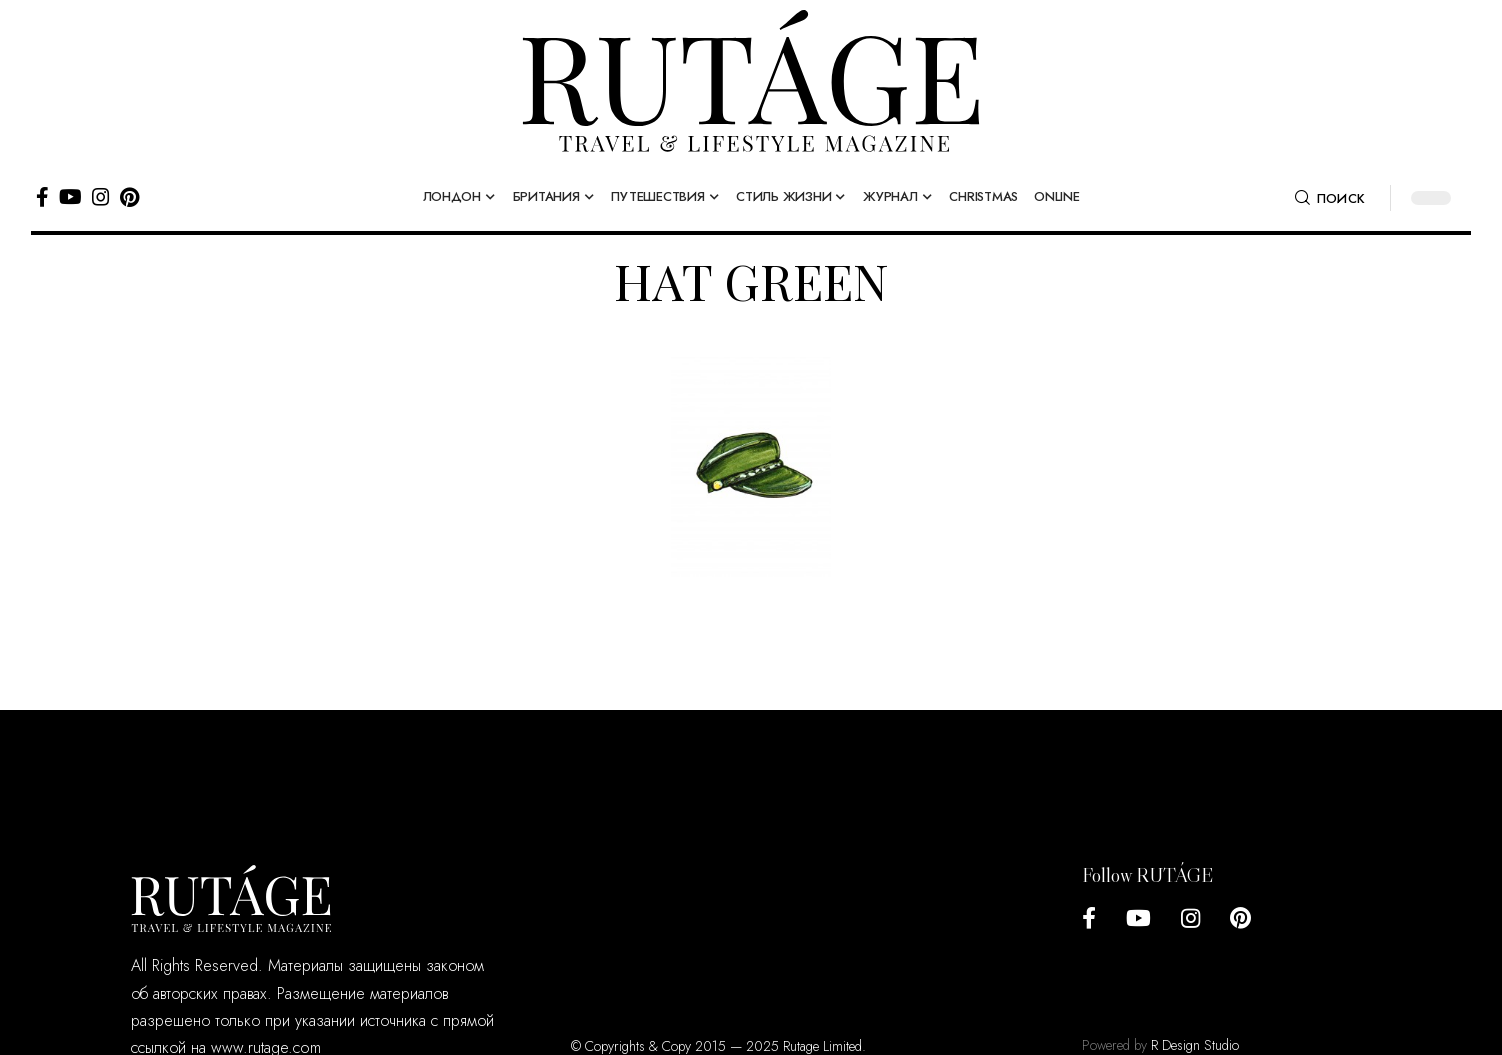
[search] (1330, 198)
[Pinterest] (129, 197)
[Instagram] (101, 197)
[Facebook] (42, 197)
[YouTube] (70, 197)
